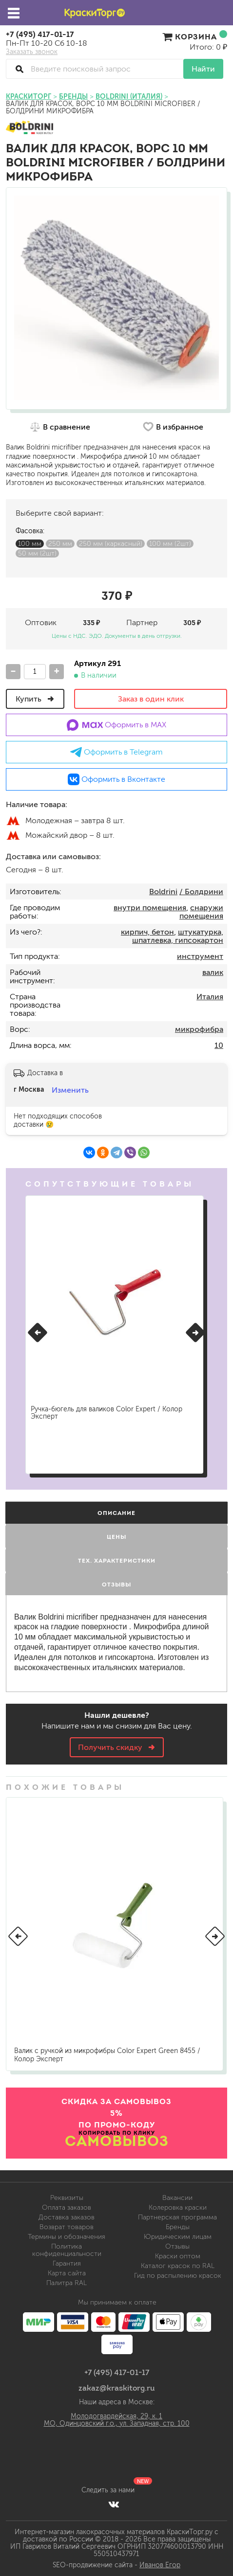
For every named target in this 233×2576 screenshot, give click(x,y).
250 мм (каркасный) (110, 543)
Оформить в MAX (117, 725)
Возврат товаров (66, 2227)
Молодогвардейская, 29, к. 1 (116, 2416)
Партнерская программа (177, 2217)
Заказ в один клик (151, 699)
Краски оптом (177, 2256)
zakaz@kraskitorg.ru (116, 2388)
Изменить (70, 1090)
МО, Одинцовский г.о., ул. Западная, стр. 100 (117, 2423)
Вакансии (177, 2197)
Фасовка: (30, 531)
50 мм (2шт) (37, 553)
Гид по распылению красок (177, 2275)
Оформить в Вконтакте (116, 779)
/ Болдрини (201, 891)
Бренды (178, 2227)
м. (13, 820)
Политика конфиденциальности (66, 2250)
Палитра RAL (66, 2283)
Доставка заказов (67, 2217)
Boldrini (163, 891)
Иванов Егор (159, 2565)
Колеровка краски (178, 2207)
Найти (203, 69)
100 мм (29, 543)
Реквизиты (66, 2197)
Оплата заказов (66, 2207)
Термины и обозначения (66, 2236)
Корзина (194, 36)
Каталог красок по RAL (177, 2266)
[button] (37, 1332)
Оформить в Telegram (116, 752)
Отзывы (177, 2246)
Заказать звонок (32, 52)
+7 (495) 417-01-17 (40, 34)
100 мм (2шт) (170, 543)
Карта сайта (67, 2273)
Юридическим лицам (178, 2236)
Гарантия (67, 2263)
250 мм (60, 543)
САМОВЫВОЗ (117, 2140)
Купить (35, 699)
